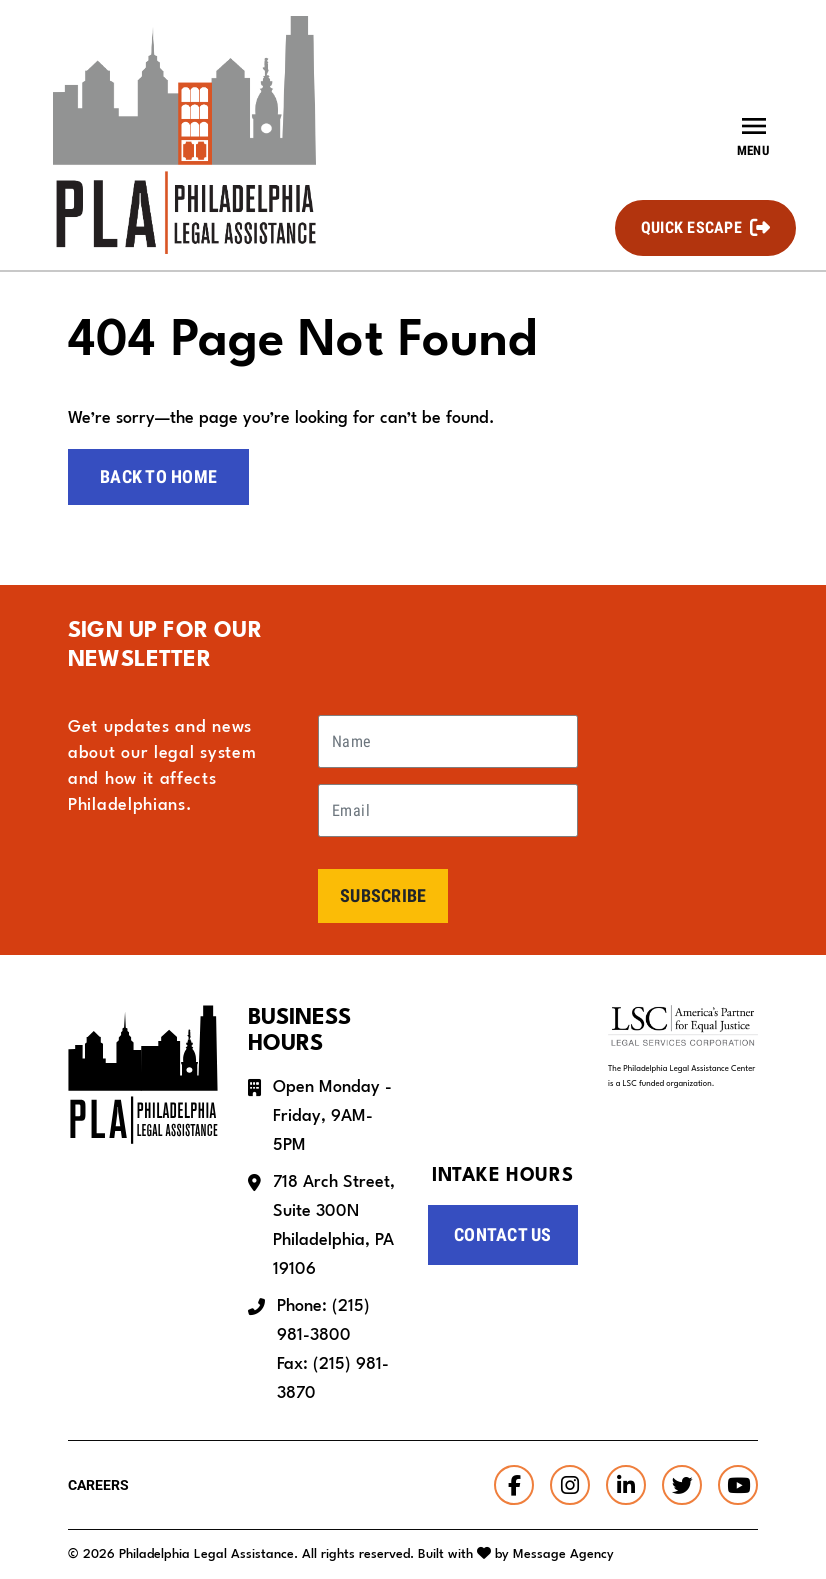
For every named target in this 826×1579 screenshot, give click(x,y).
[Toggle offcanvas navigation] (753, 135)
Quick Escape (691, 227)
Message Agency (563, 1554)
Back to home (158, 476)
